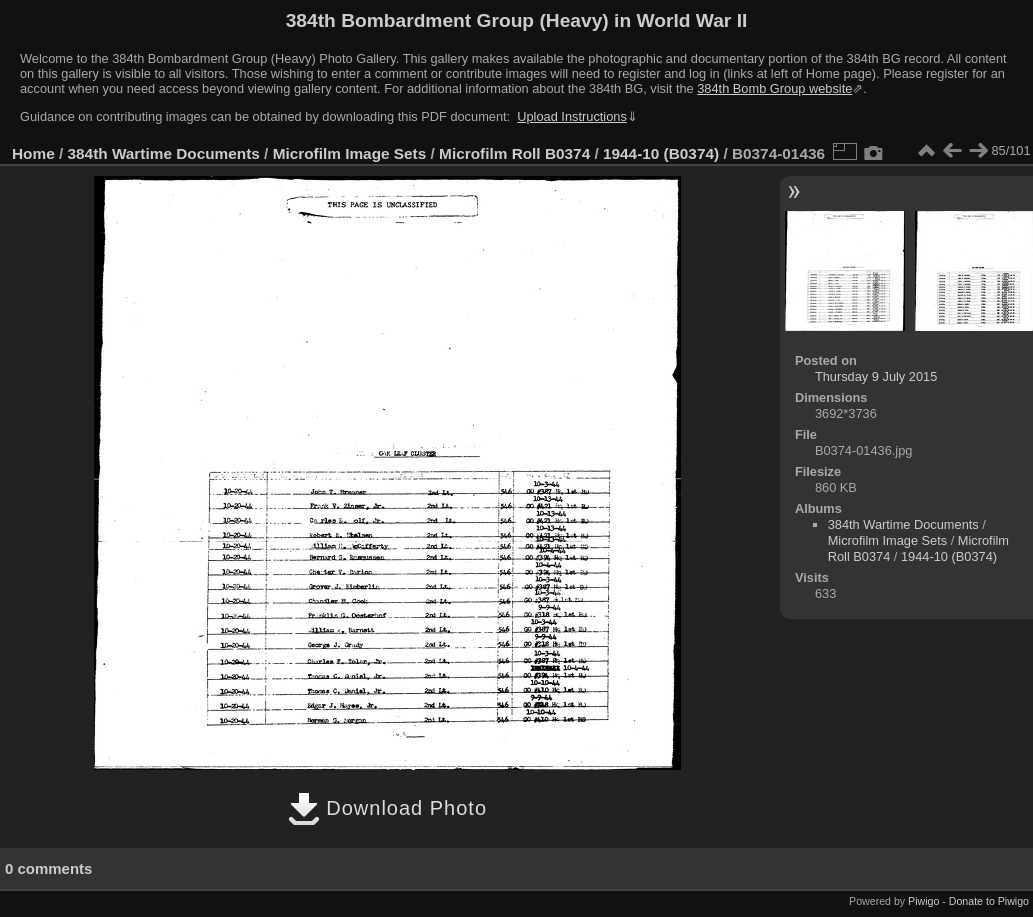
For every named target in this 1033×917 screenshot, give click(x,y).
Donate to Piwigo (989, 901)
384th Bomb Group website (774, 88)
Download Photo (387, 808)
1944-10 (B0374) (661, 153)
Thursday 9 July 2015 (876, 376)
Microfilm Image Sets (350, 153)
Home (33, 153)
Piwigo (923, 901)
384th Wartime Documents (164, 153)
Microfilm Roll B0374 (514, 153)
